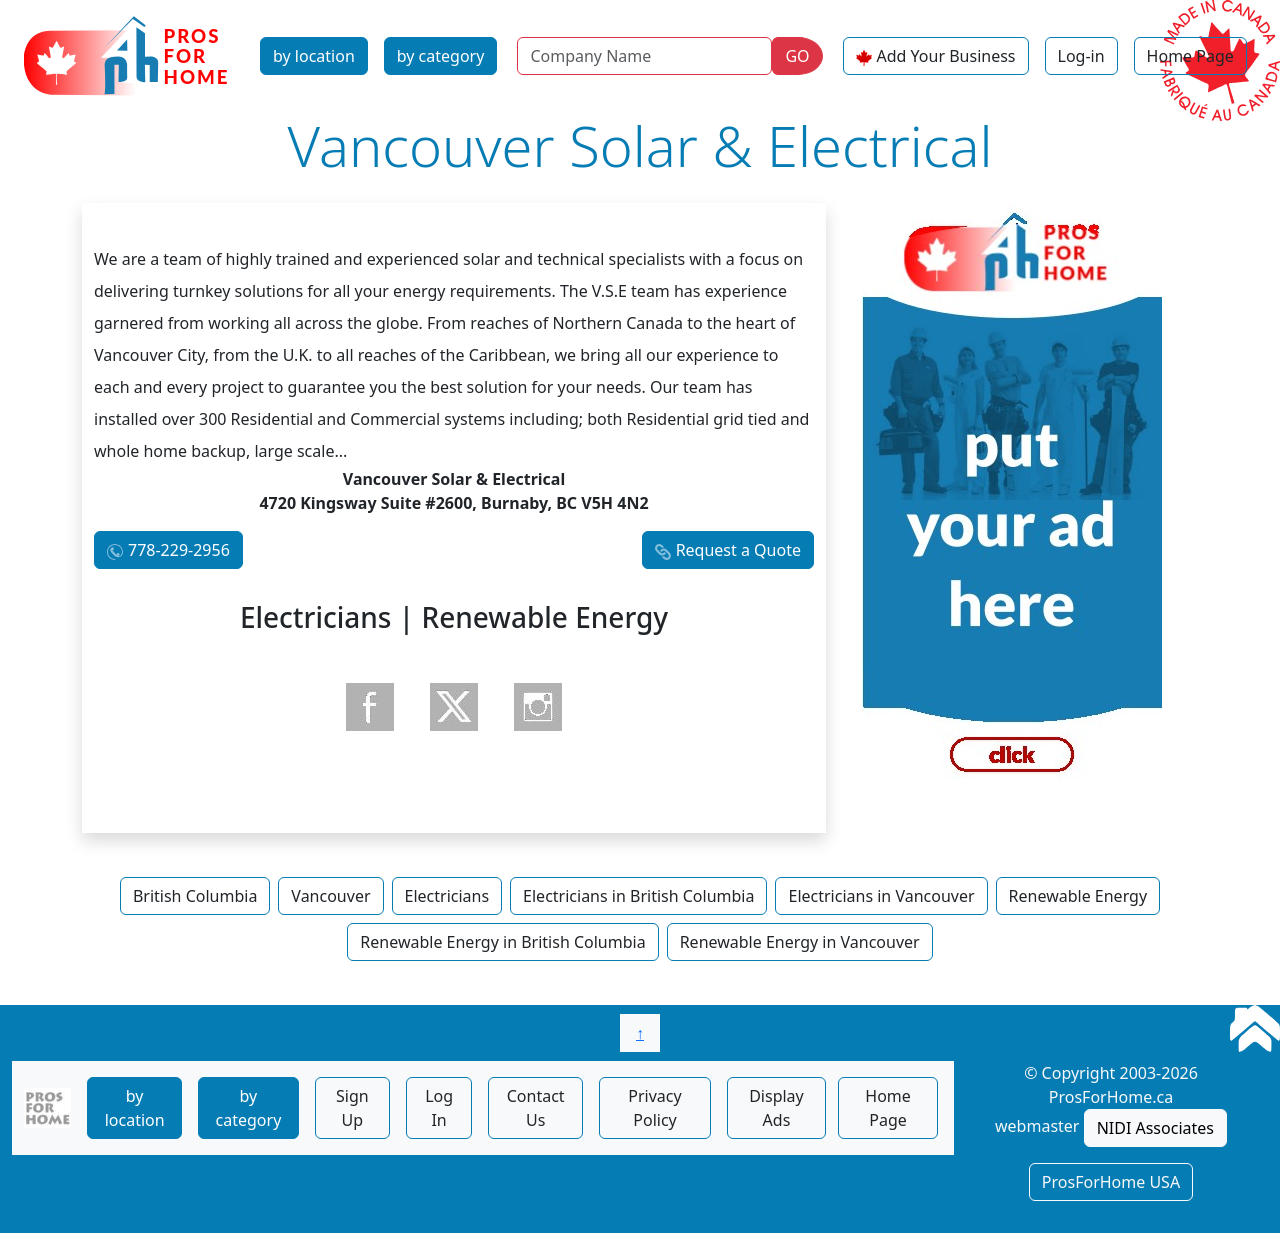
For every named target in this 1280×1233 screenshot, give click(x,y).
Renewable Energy (1078, 896)
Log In (439, 1108)
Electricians (447, 896)
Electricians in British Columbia (638, 896)
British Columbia (195, 896)
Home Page (1190, 56)
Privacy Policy (654, 1108)
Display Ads (776, 1108)
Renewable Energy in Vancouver (800, 942)
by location (314, 56)
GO (797, 56)
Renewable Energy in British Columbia (502, 942)
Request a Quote (738, 550)
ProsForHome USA (1111, 1182)
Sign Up (352, 1108)
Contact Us (536, 1108)
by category (441, 56)
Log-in (1081, 56)
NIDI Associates (1155, 1128)
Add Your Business (946, 56)
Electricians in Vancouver (881, 896)
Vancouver (330, 896)
